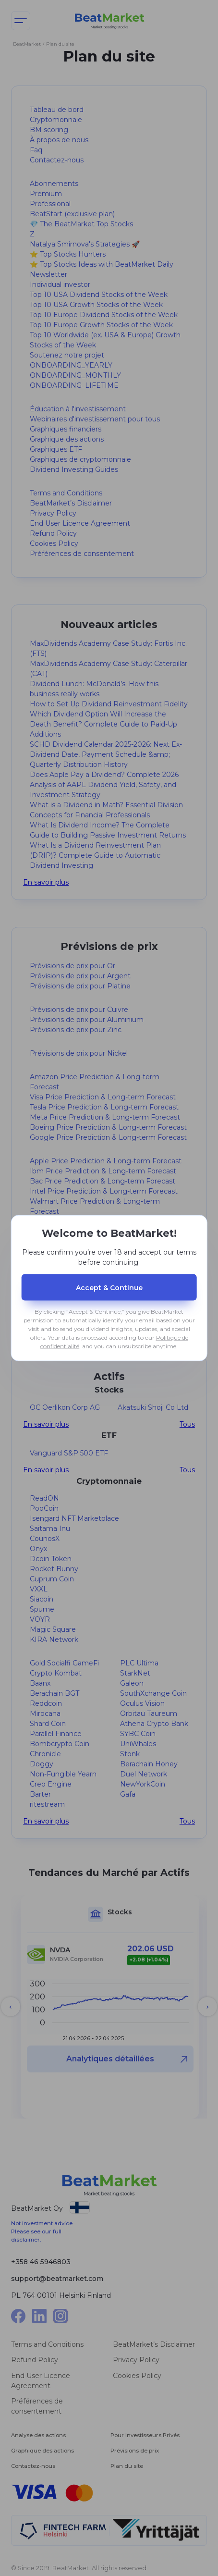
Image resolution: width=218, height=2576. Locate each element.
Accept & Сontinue (109, 1287)
